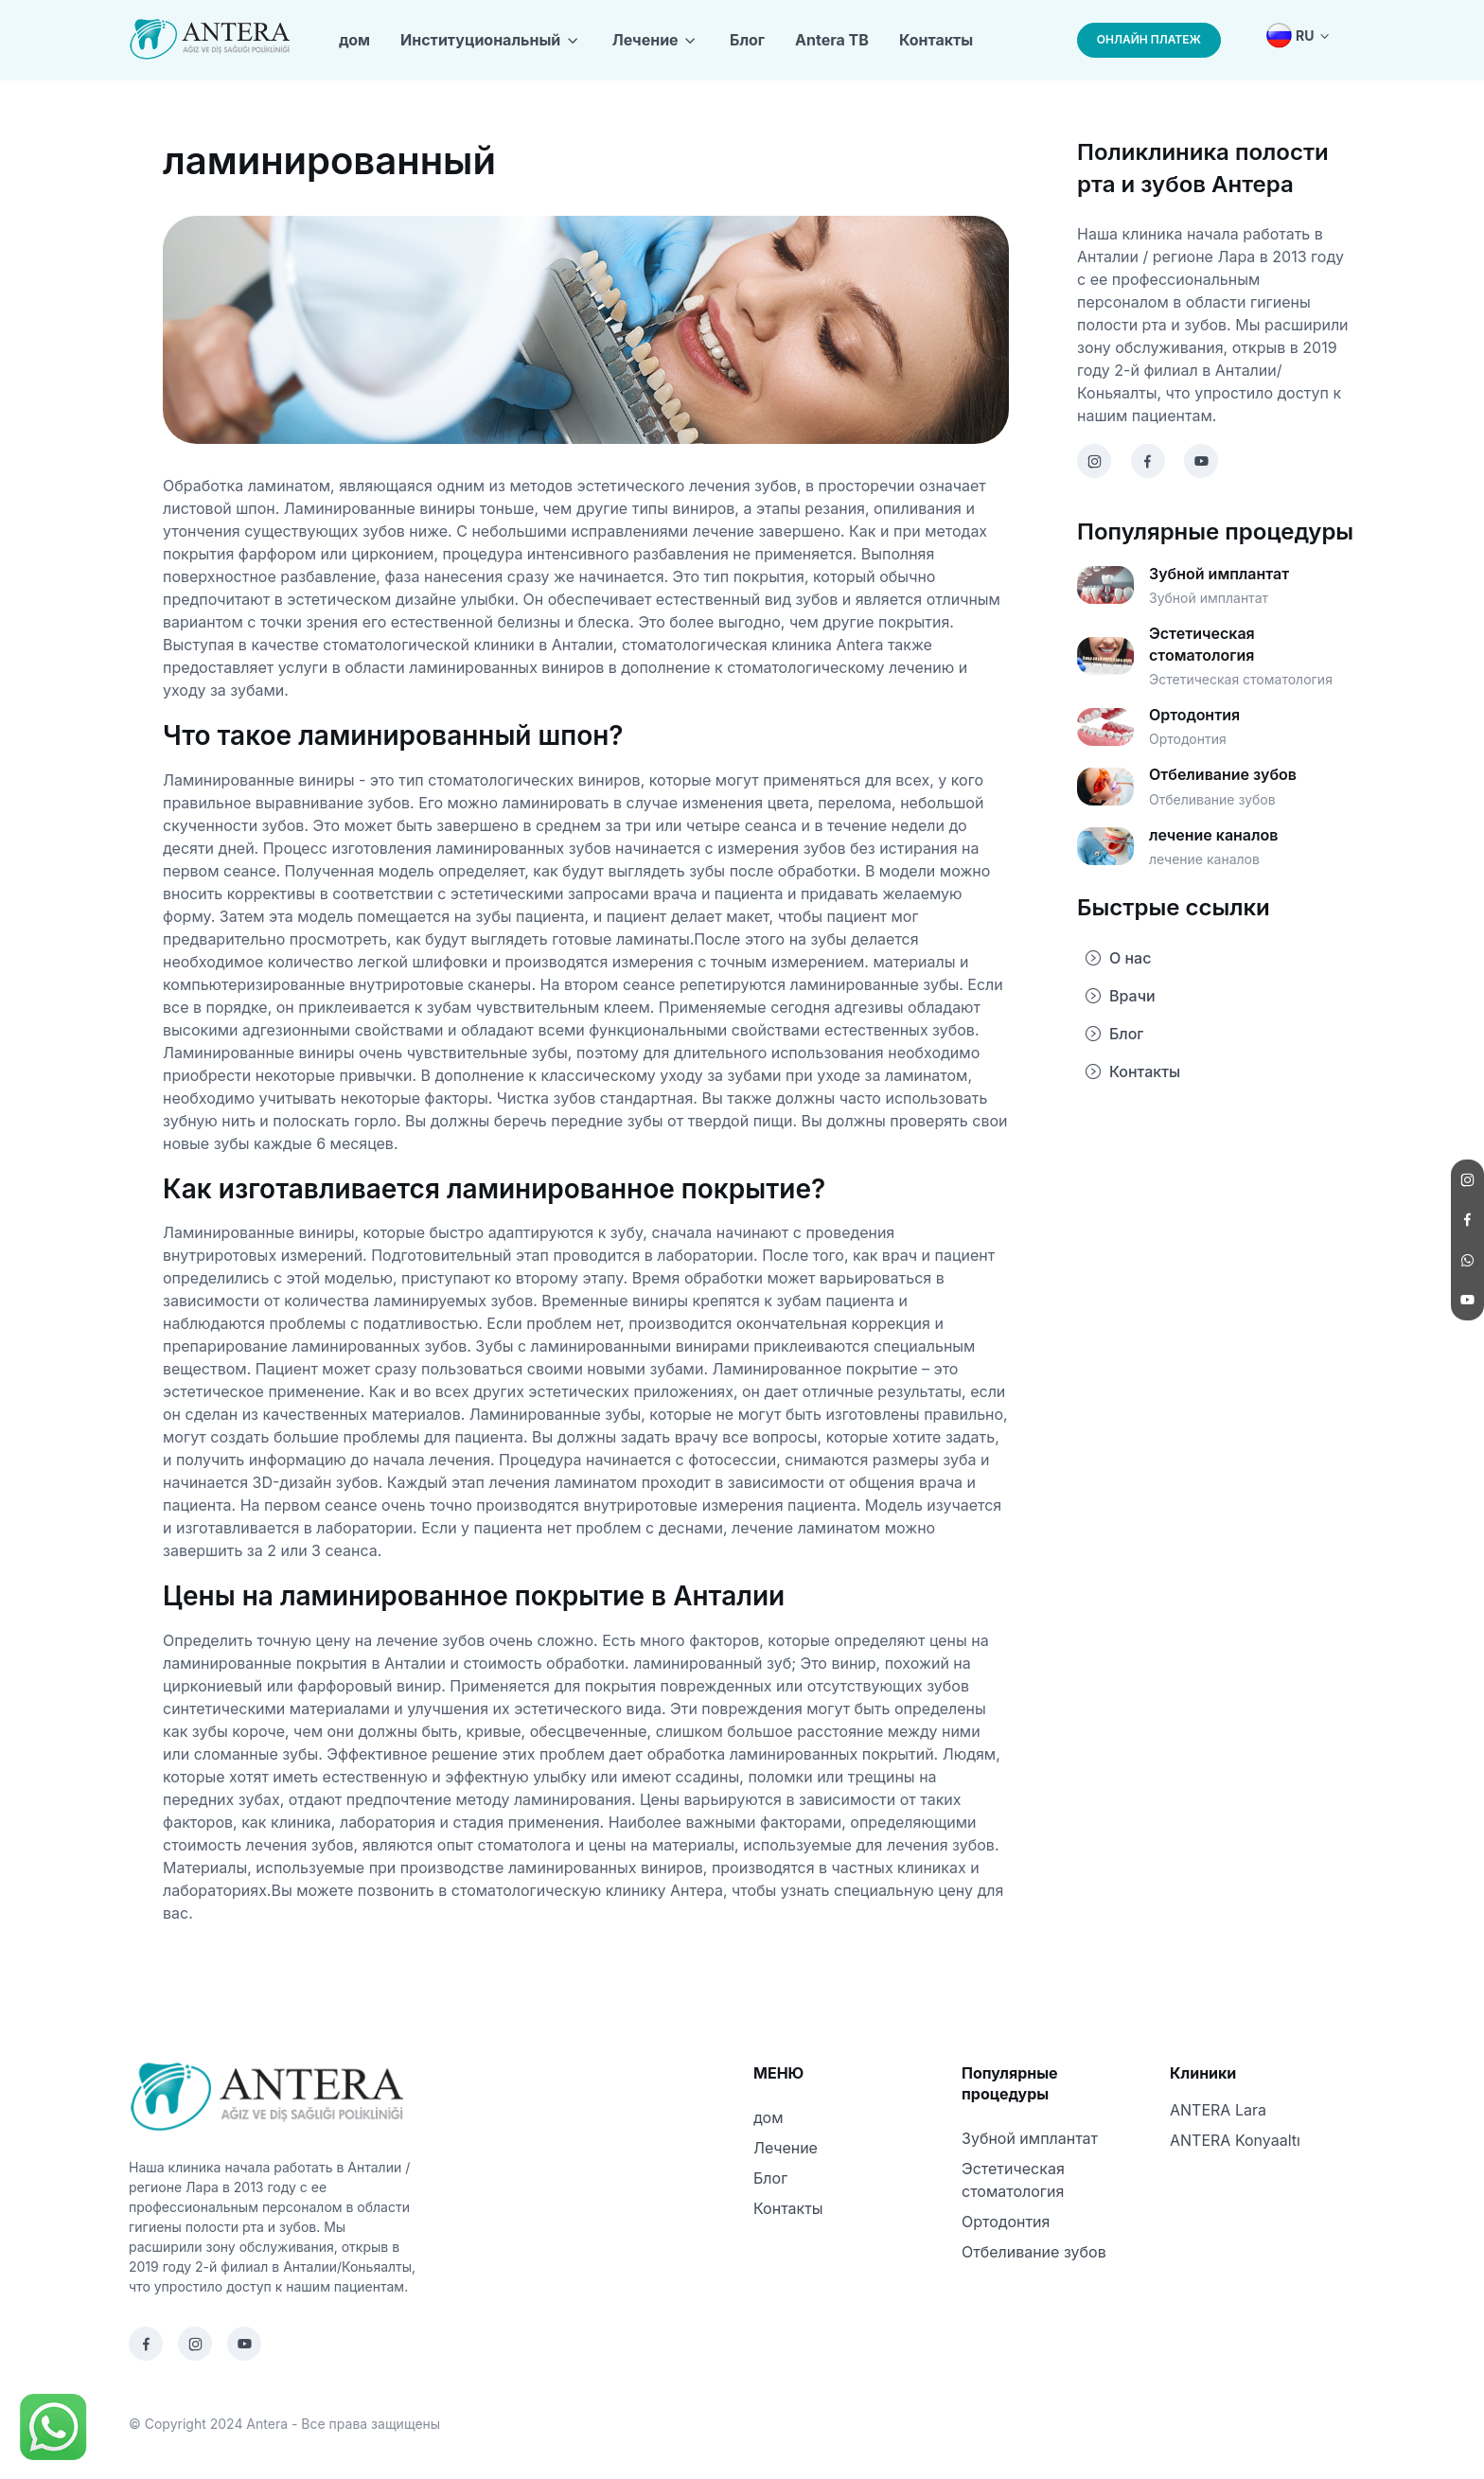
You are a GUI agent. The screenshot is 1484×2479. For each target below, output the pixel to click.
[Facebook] (146, 2344)
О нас (1118, 957)
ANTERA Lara (1218, 2109)
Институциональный (480, 39)
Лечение (645, 39)
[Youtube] (244, 2344)
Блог (747, 39)
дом (354, 39)
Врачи (1120, 995)
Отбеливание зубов (1034, 2251)
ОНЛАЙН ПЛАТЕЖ (1149, 39)
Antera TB (832, 39)
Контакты (936, 39)
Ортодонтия (1006, 2221)
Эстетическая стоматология (1013, 2180)
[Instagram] (195, 2344)
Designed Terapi (495, 2424)
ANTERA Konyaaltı (1235, 2140)
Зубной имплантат (1030, 2138)
